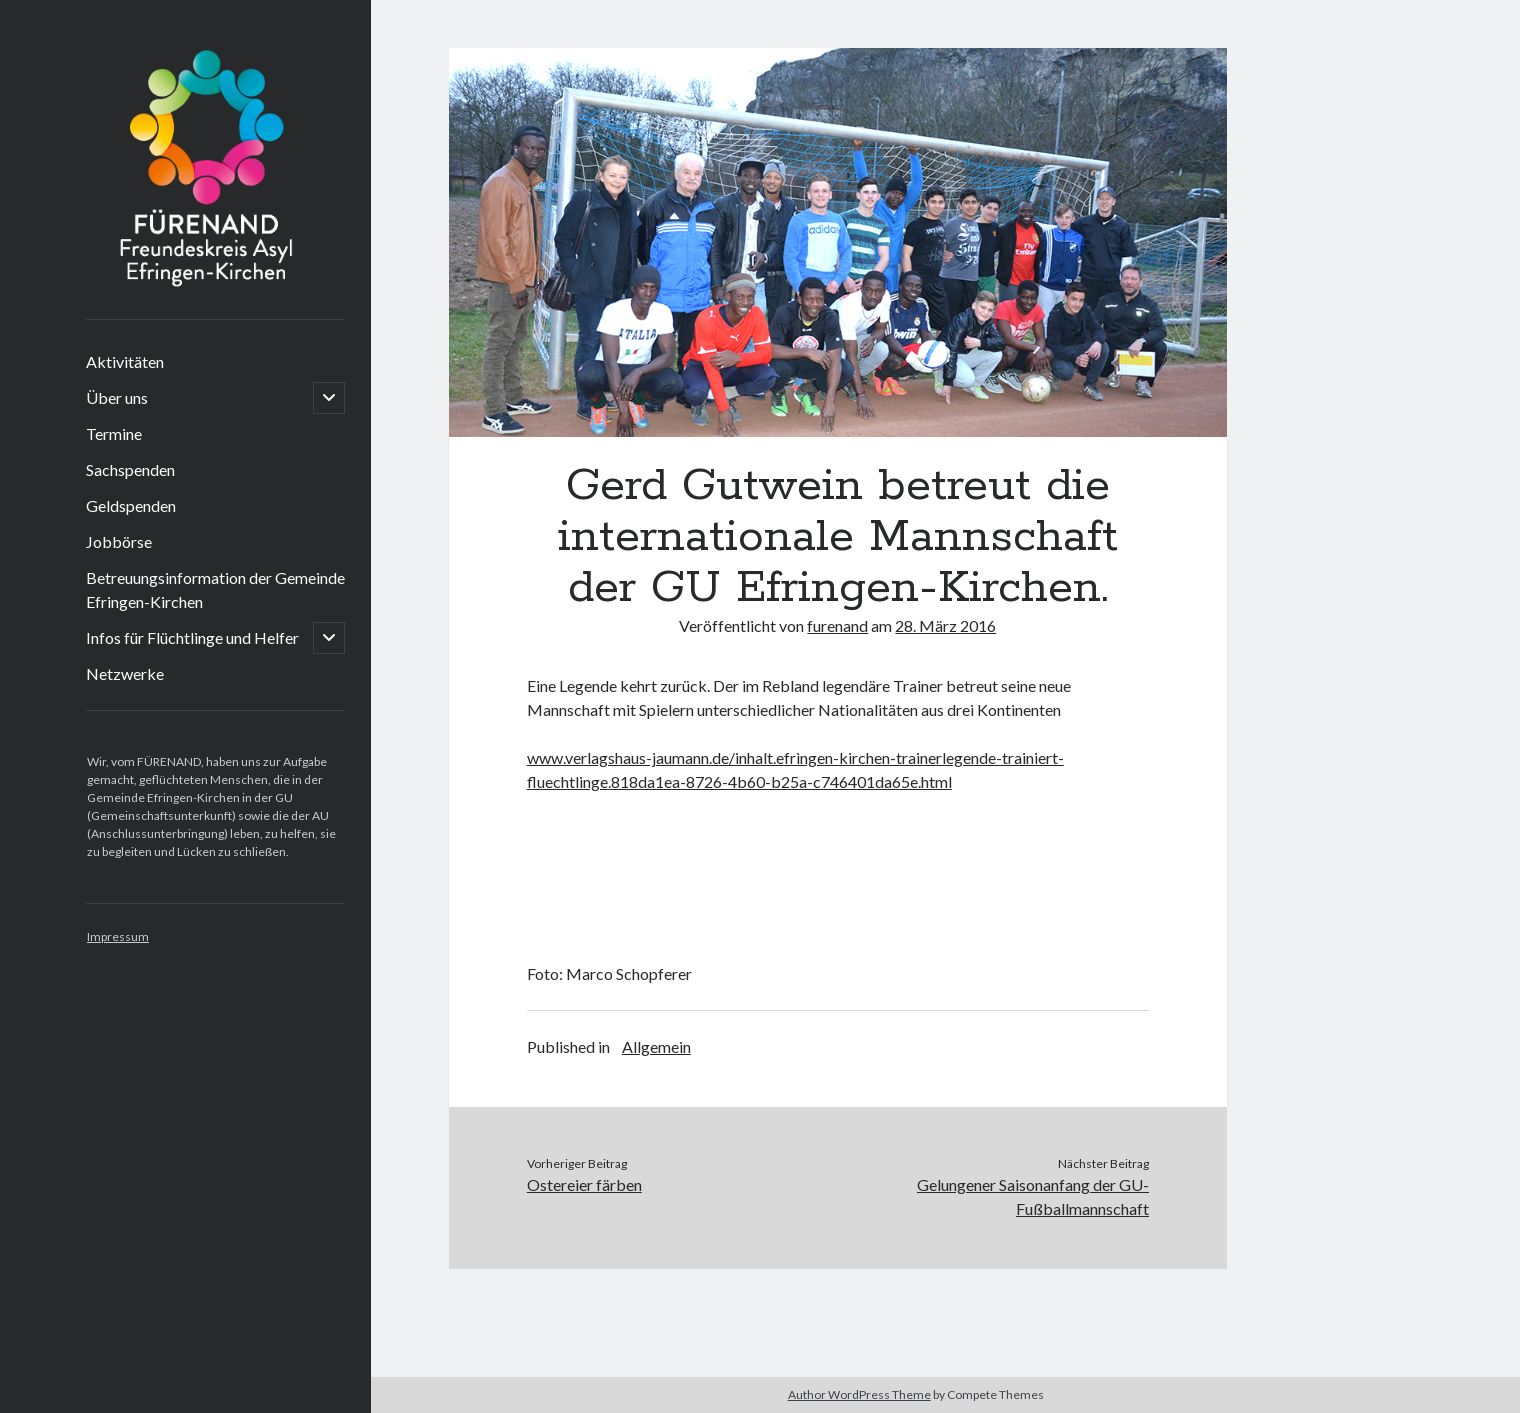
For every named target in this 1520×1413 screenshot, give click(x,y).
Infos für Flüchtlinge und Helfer (192, 637)
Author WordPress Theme (859, 1394)
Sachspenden (130, 469)
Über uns (117, 397)
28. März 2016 (945, 625)
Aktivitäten (125, 361)
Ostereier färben (584, 1184)
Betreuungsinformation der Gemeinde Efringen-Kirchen (215, 589)
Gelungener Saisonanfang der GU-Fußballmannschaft (1033, 1196)
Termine (114, 433)
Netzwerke (125, 673)
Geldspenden (131, 505)
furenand (837, 625)
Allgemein (656, 1046)
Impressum (118, 936)
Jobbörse (119, 541)
